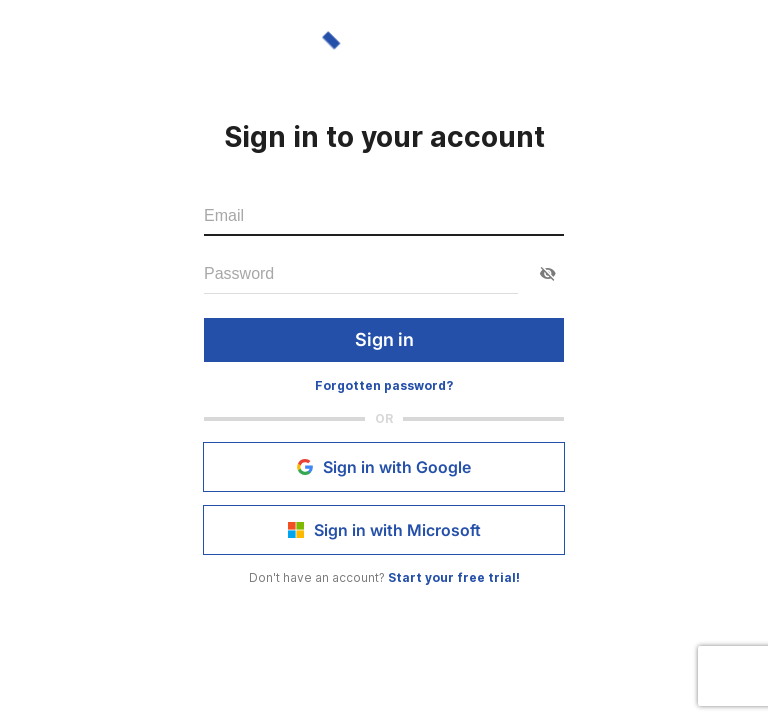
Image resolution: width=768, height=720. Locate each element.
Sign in (384, 340)
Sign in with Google (384, 467)
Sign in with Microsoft (384, 530)
